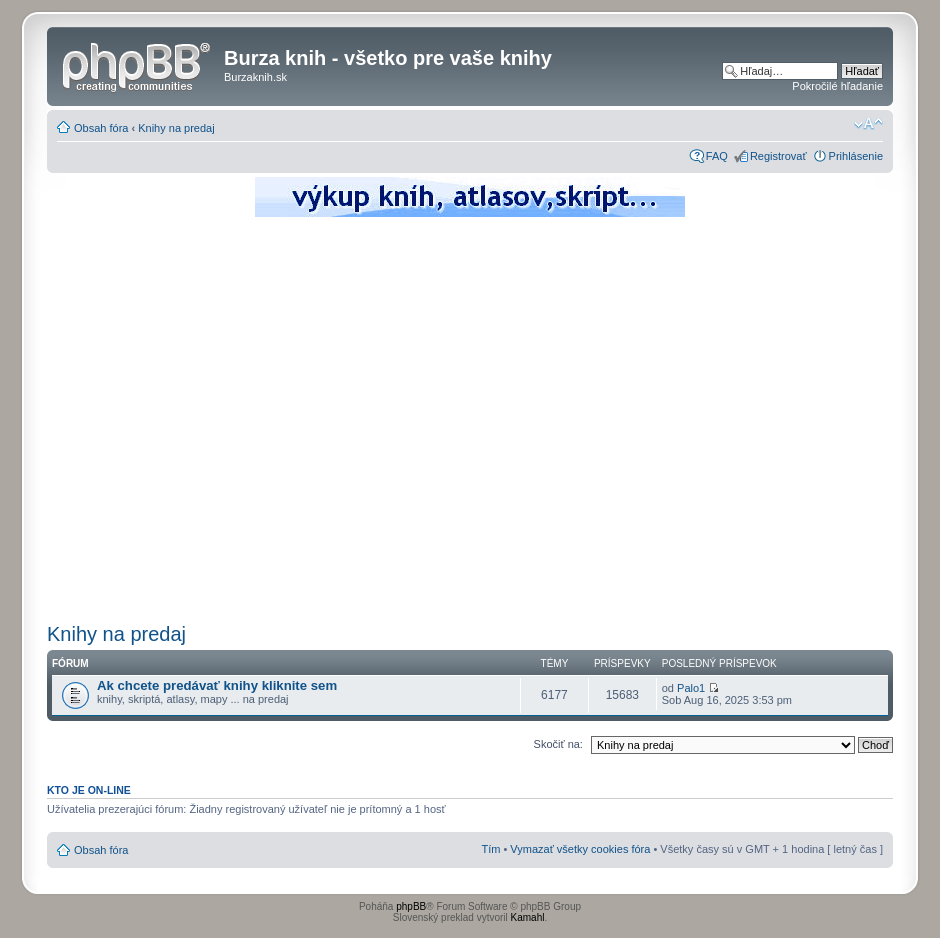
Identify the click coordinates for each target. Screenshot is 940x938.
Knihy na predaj (176, 128)
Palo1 (691, 688)
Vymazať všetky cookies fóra (580, 849)
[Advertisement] (187, 417)
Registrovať (778, 156)
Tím (490, 849)
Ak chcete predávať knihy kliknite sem (217, 685)
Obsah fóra (101, 128)
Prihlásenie (856, 156)
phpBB (411, 906)
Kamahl (528, 917)
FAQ (717, 156)
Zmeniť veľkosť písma (868, 124)
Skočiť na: (558, 744)
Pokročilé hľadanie (837, 86)
